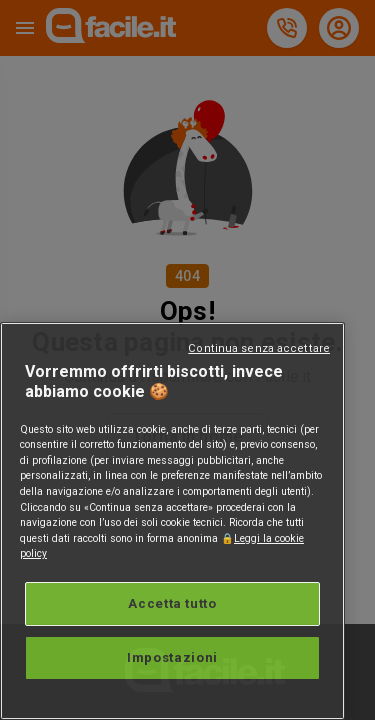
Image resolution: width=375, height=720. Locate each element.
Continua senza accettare (259, 348)
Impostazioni (172, 657)
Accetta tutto (172, 603)
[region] (172, 521)
